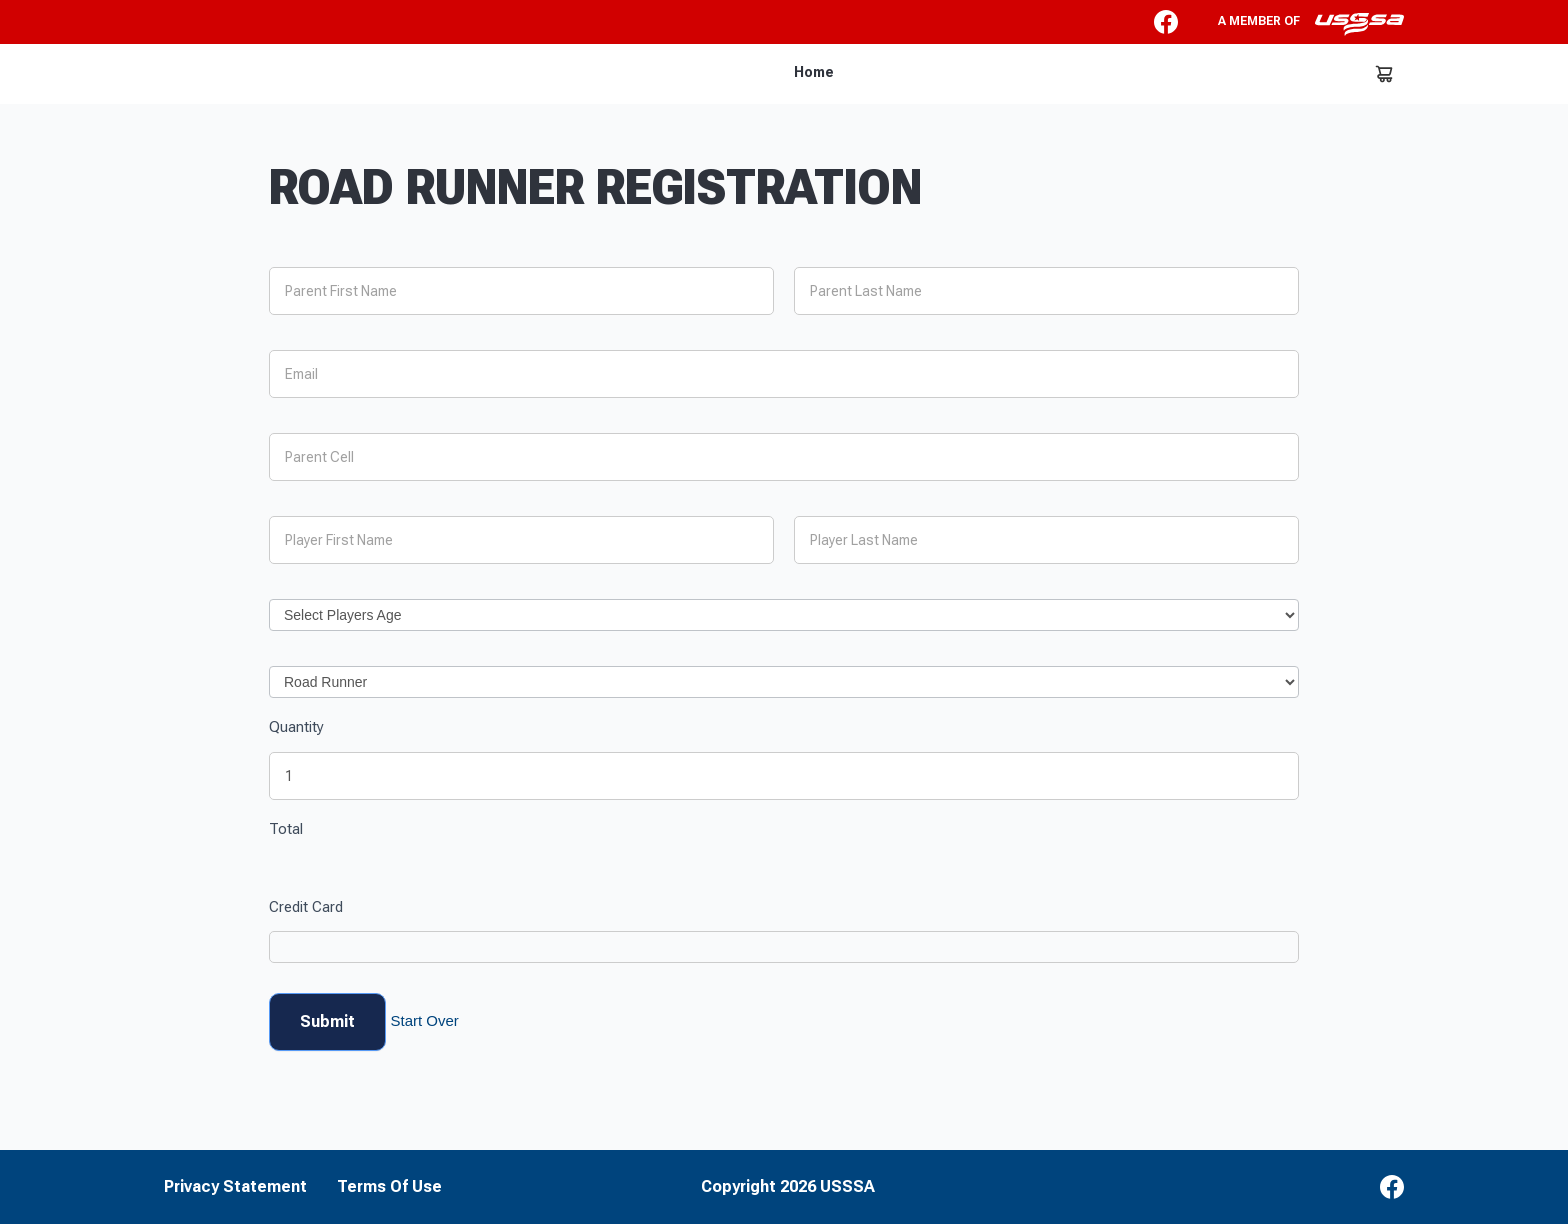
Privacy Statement (235, 1187)
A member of (1311, 24)
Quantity (296, 727)
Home (814, 72)
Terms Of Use (389, 1187)
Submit (327, 1021)
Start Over (424, 1020)
